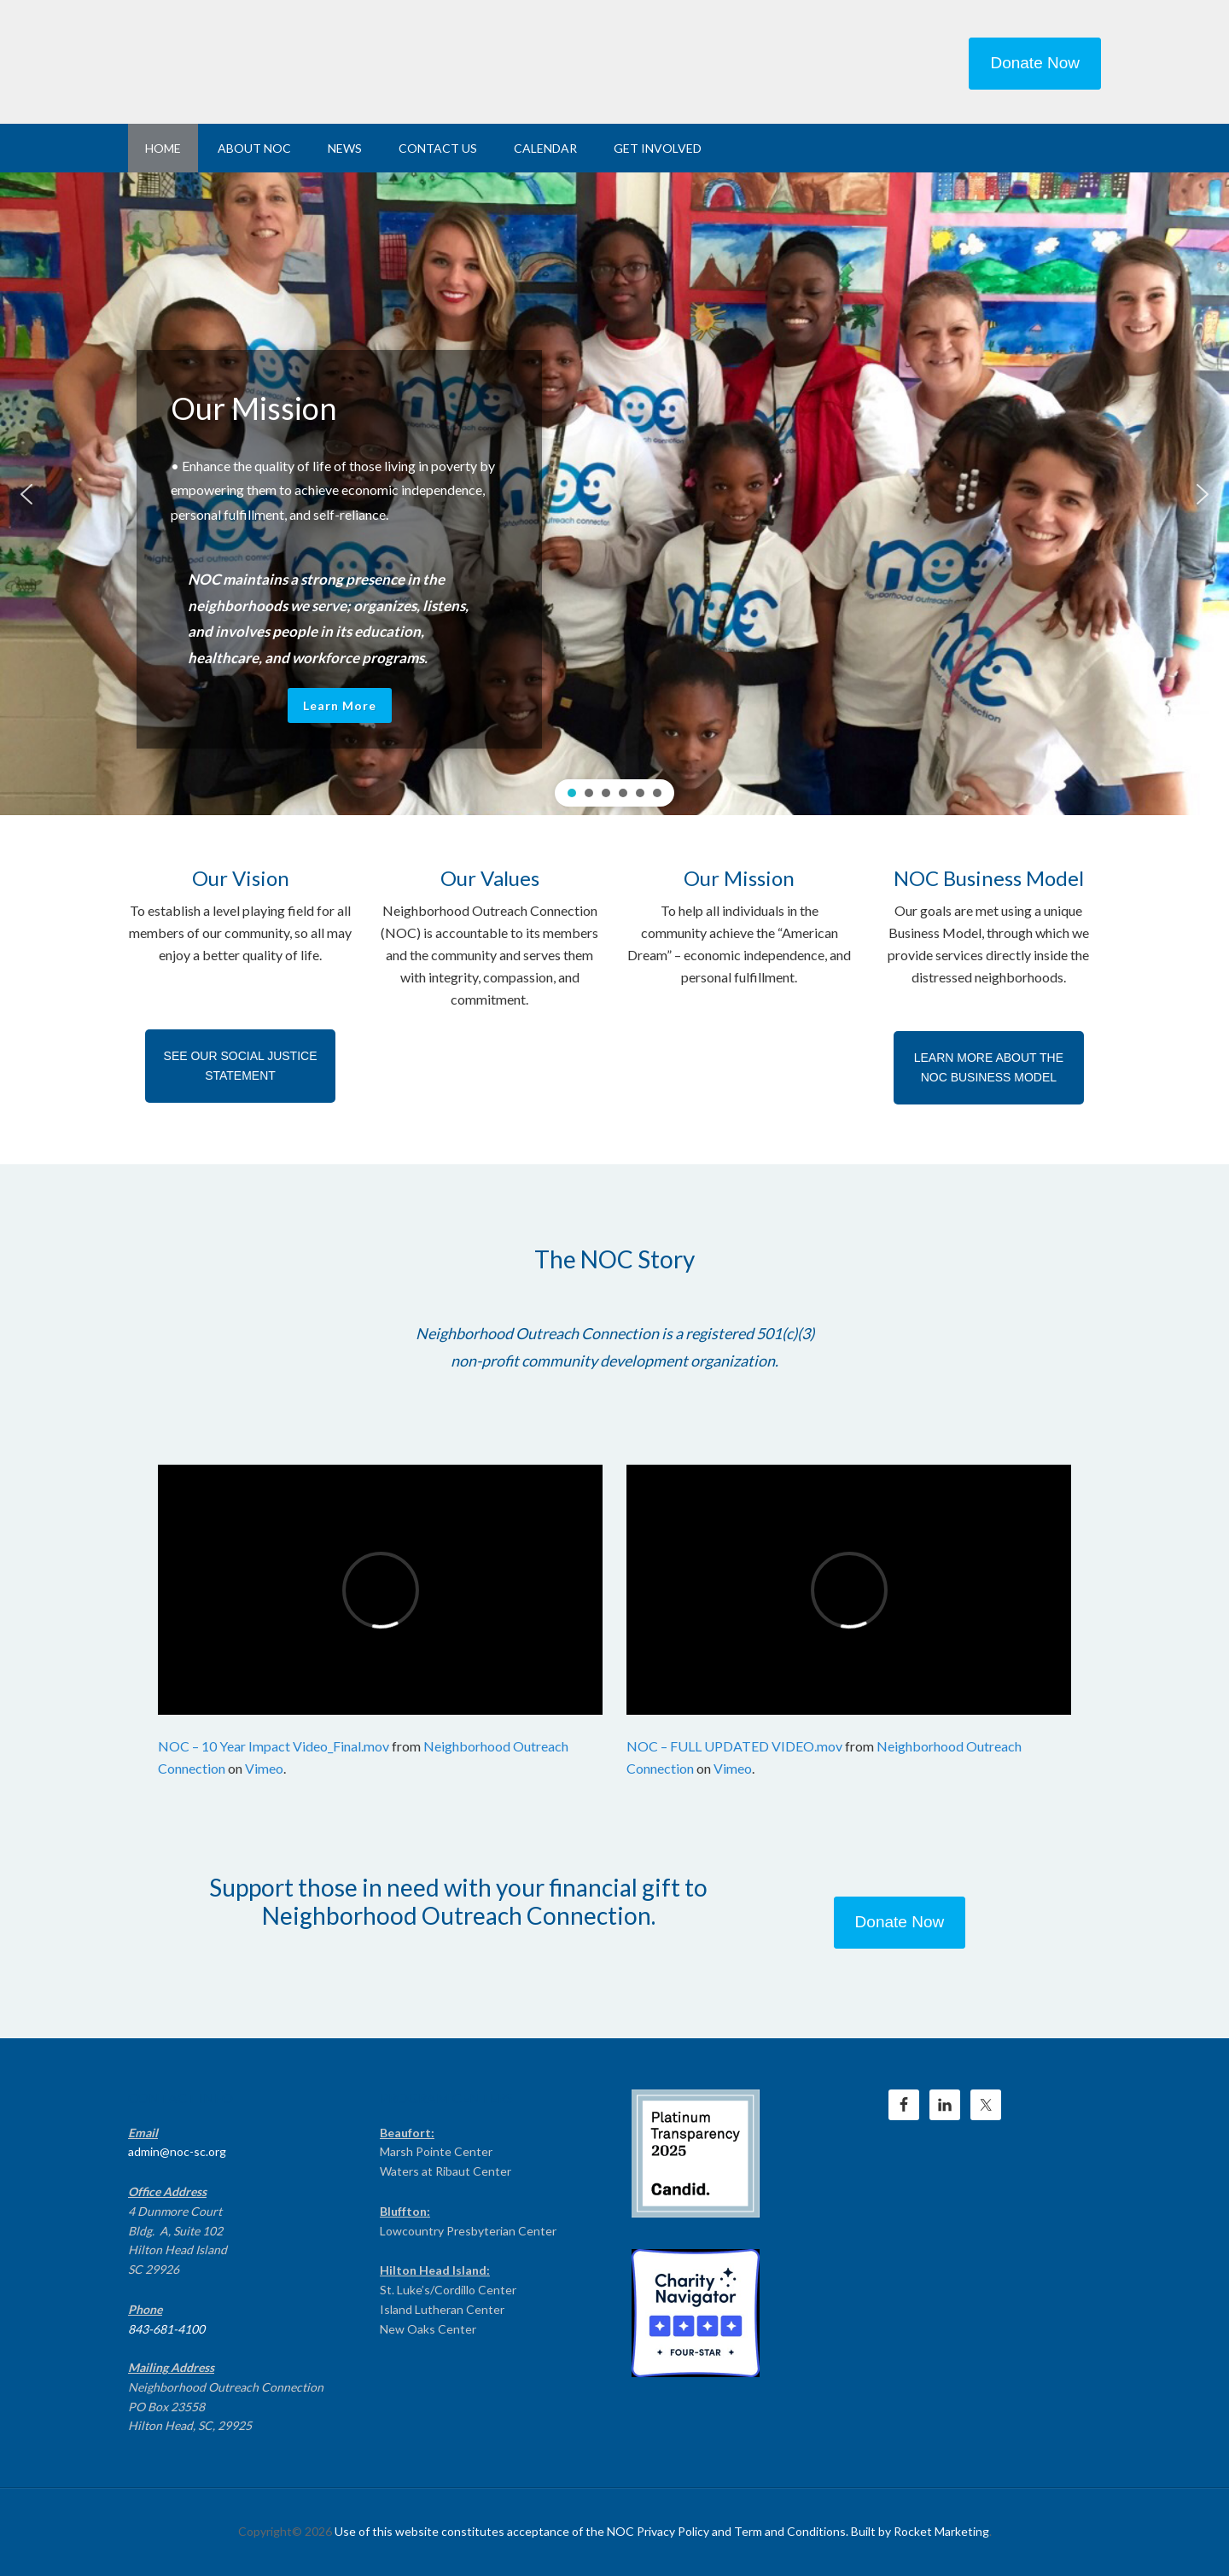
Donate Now (1035, 63)
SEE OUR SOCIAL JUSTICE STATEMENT (240, 1065)
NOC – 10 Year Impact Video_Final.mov (273, 1746)
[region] (614, 494)
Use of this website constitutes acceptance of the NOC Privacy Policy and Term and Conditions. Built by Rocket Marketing (662, 2531)
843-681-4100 (166, 2329)
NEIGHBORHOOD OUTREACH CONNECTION (273, 59)
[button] (26, 494)
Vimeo (264, 1768)
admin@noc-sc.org (177, 2151)
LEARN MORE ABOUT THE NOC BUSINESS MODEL (988, 1067)
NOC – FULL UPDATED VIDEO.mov (734, 1746)
